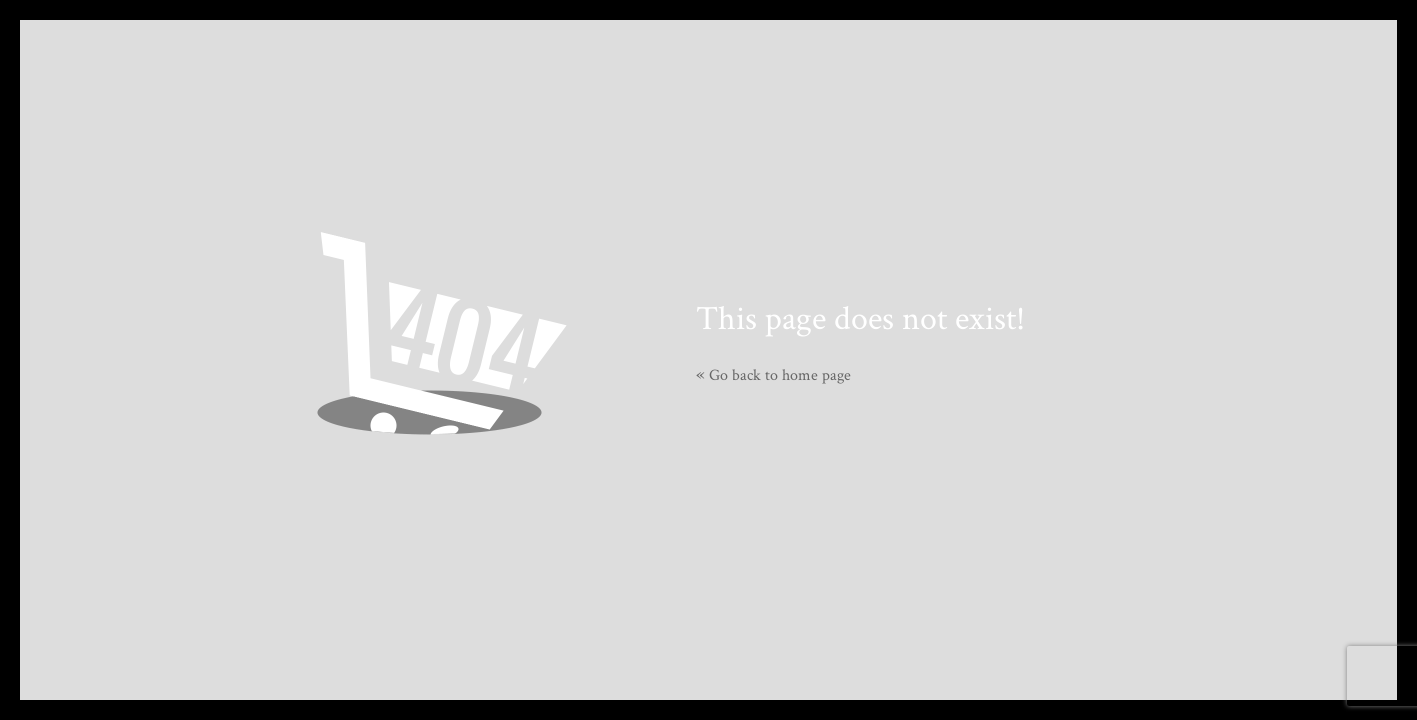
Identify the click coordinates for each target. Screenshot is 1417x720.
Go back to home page (773, 375)
